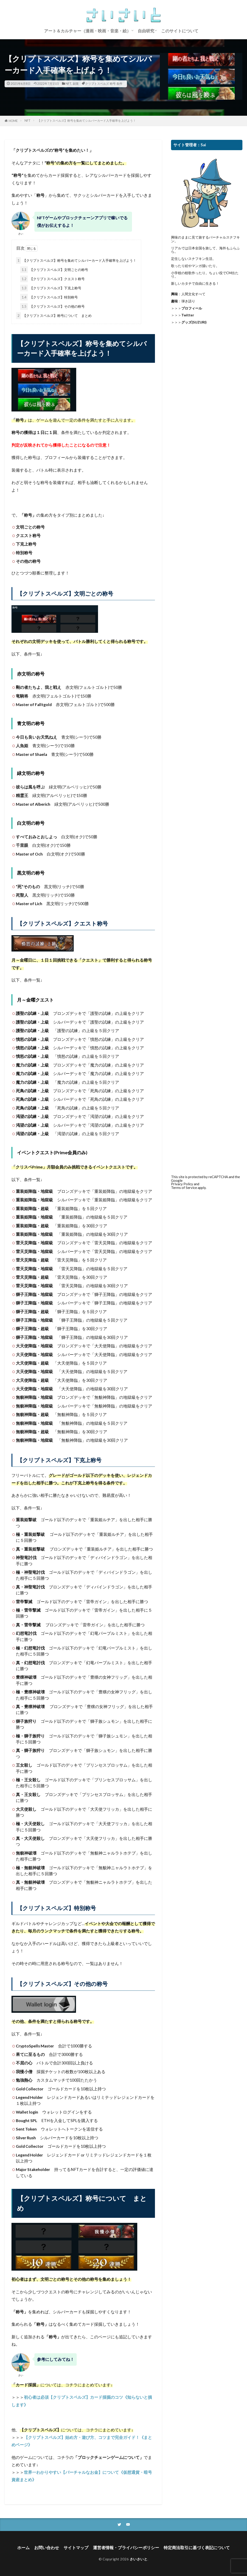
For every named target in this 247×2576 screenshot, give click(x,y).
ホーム (23, 2547)
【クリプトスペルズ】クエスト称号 (52, 279)
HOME (13, 121)
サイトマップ (76, 2547)
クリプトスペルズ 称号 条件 (103, 83)
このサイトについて (179, 30)
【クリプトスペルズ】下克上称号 (50, 288)
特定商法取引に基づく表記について (197, 2547)
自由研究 (146, 30)
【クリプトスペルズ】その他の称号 (52, 306)
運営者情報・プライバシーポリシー (126, 2547)
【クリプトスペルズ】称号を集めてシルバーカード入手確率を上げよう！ (86, 120)
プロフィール (191, 308)
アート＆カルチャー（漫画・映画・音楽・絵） (87, 30)
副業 (76, 83)
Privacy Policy (182, 1184)
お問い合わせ (46, 2547)
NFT (68, 83)
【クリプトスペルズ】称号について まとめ (54, 315)
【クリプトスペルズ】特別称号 (49, 297)
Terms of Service (184, 1187)
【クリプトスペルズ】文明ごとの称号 (54, 269)
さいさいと (139, 2559)
